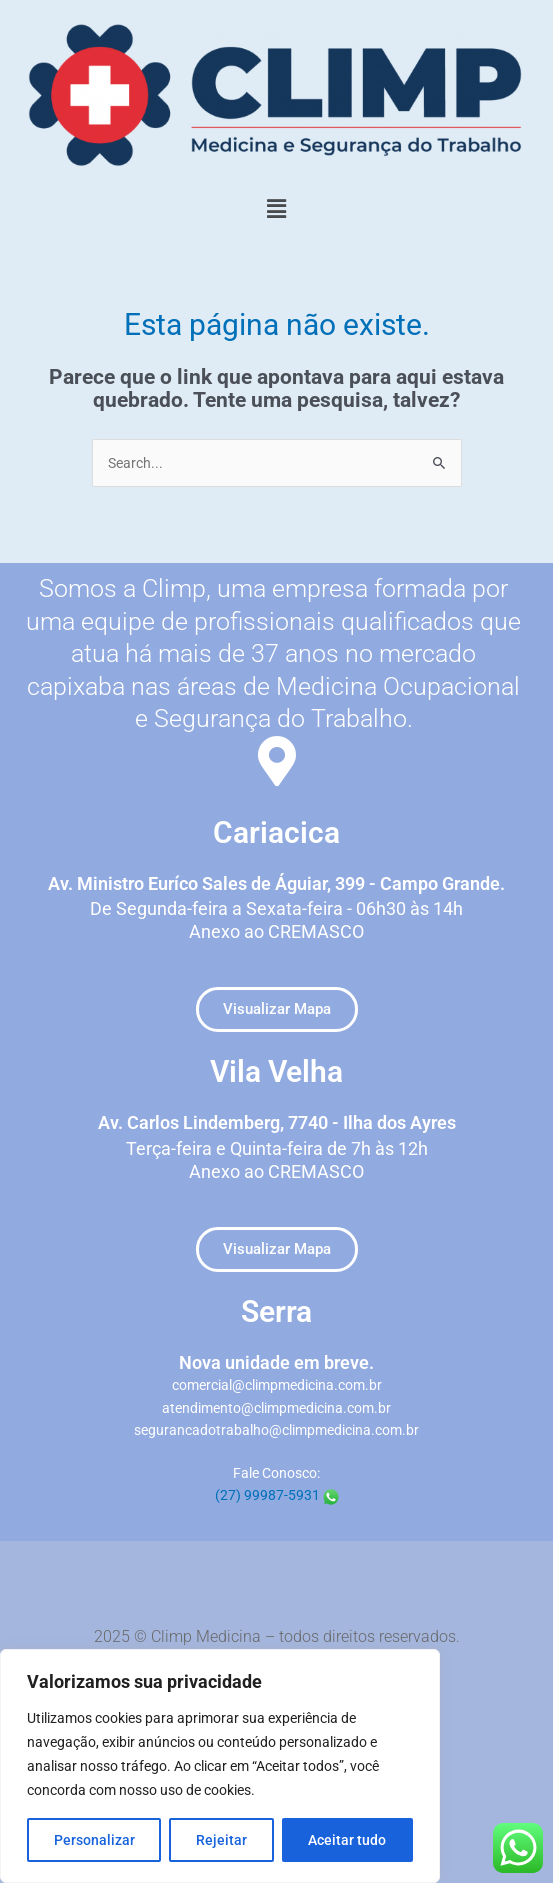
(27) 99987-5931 (277, 1495)
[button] (276, 209)
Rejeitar (221, 1840)
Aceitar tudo (347, 1840)
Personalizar (94, 1840)
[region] (220, 1766)
